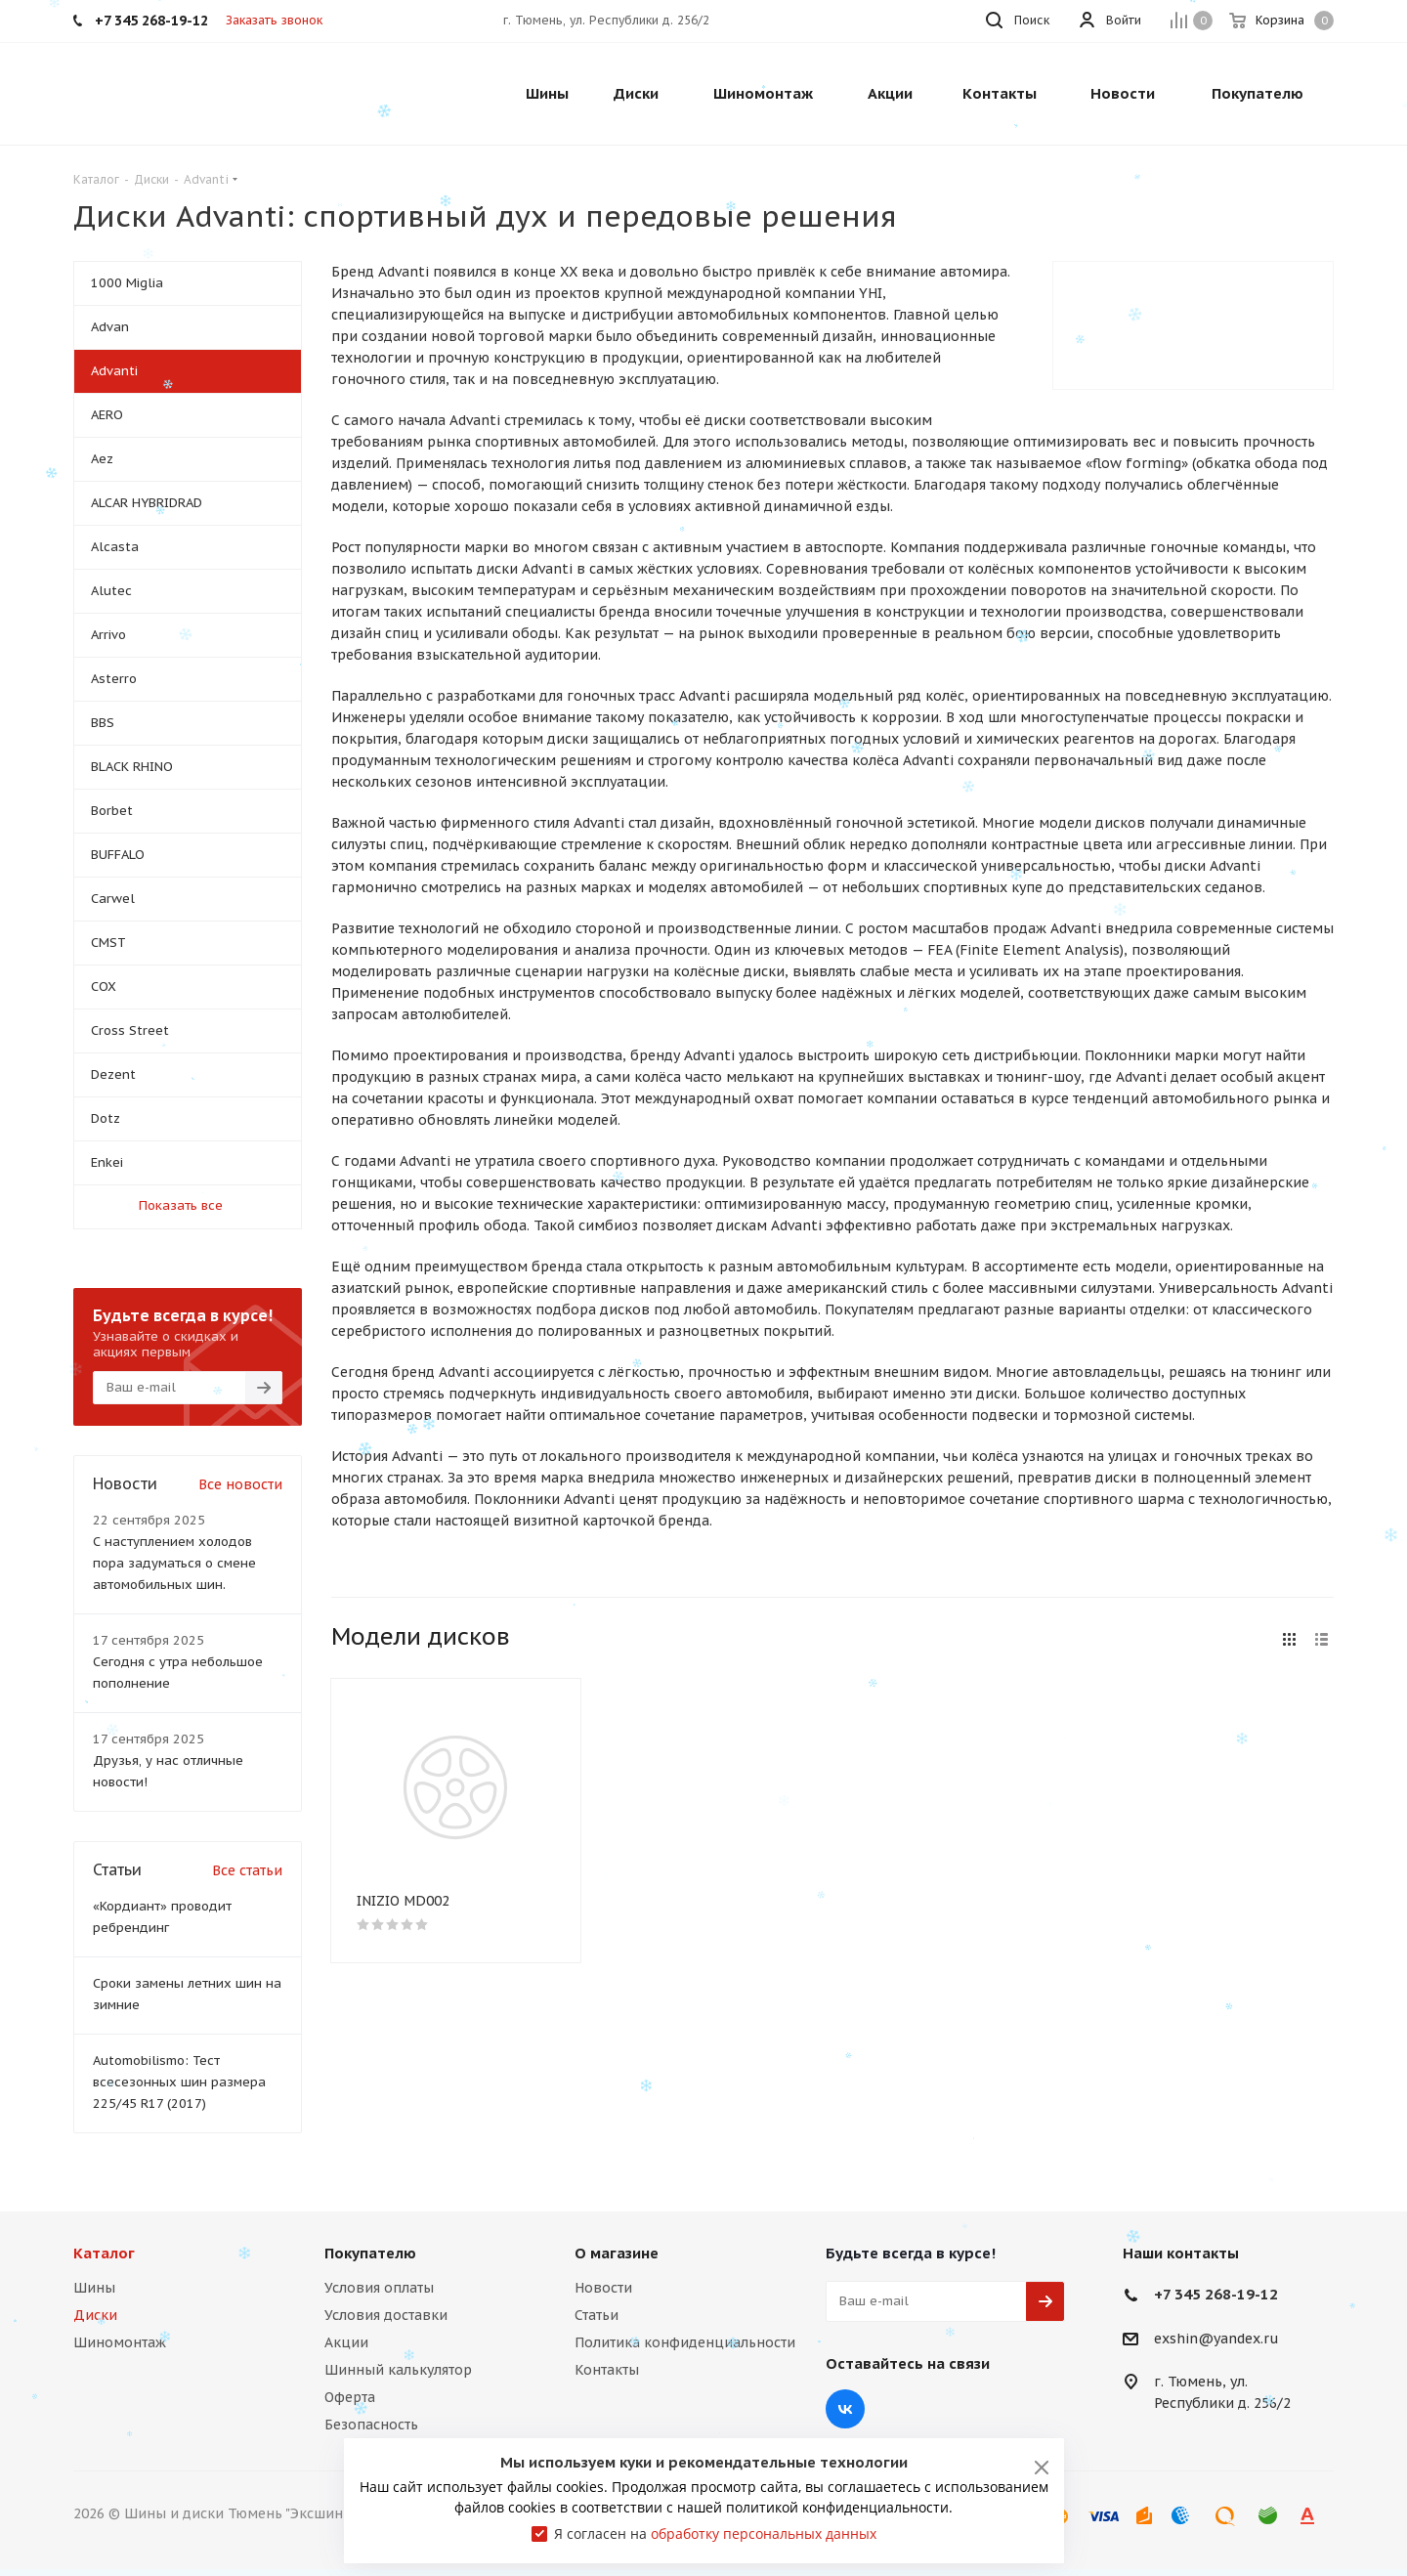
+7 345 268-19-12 (1216, 2294)
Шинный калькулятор (398, 2370)
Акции (346, 2342)
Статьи (596, 2315)
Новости (603, 2288)
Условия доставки (386, 2315)
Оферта (349, 2397)
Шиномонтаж (119, 2342)
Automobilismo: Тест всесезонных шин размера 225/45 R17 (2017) (179, 2082)
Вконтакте (845, 2408)
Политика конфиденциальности (685, 2342)
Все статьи (247, 1870)
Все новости (240, 1484)
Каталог (104, 2253)
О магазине (617, 2253)
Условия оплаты (379, 2288)
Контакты (607, 2370)
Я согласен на (715, 2533)
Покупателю (370, 2253)
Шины (94, 2288)
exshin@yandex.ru (1216, 2338)
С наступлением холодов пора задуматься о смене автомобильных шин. (174, 1563)
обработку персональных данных (763, 2533)
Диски (95, 2315)
